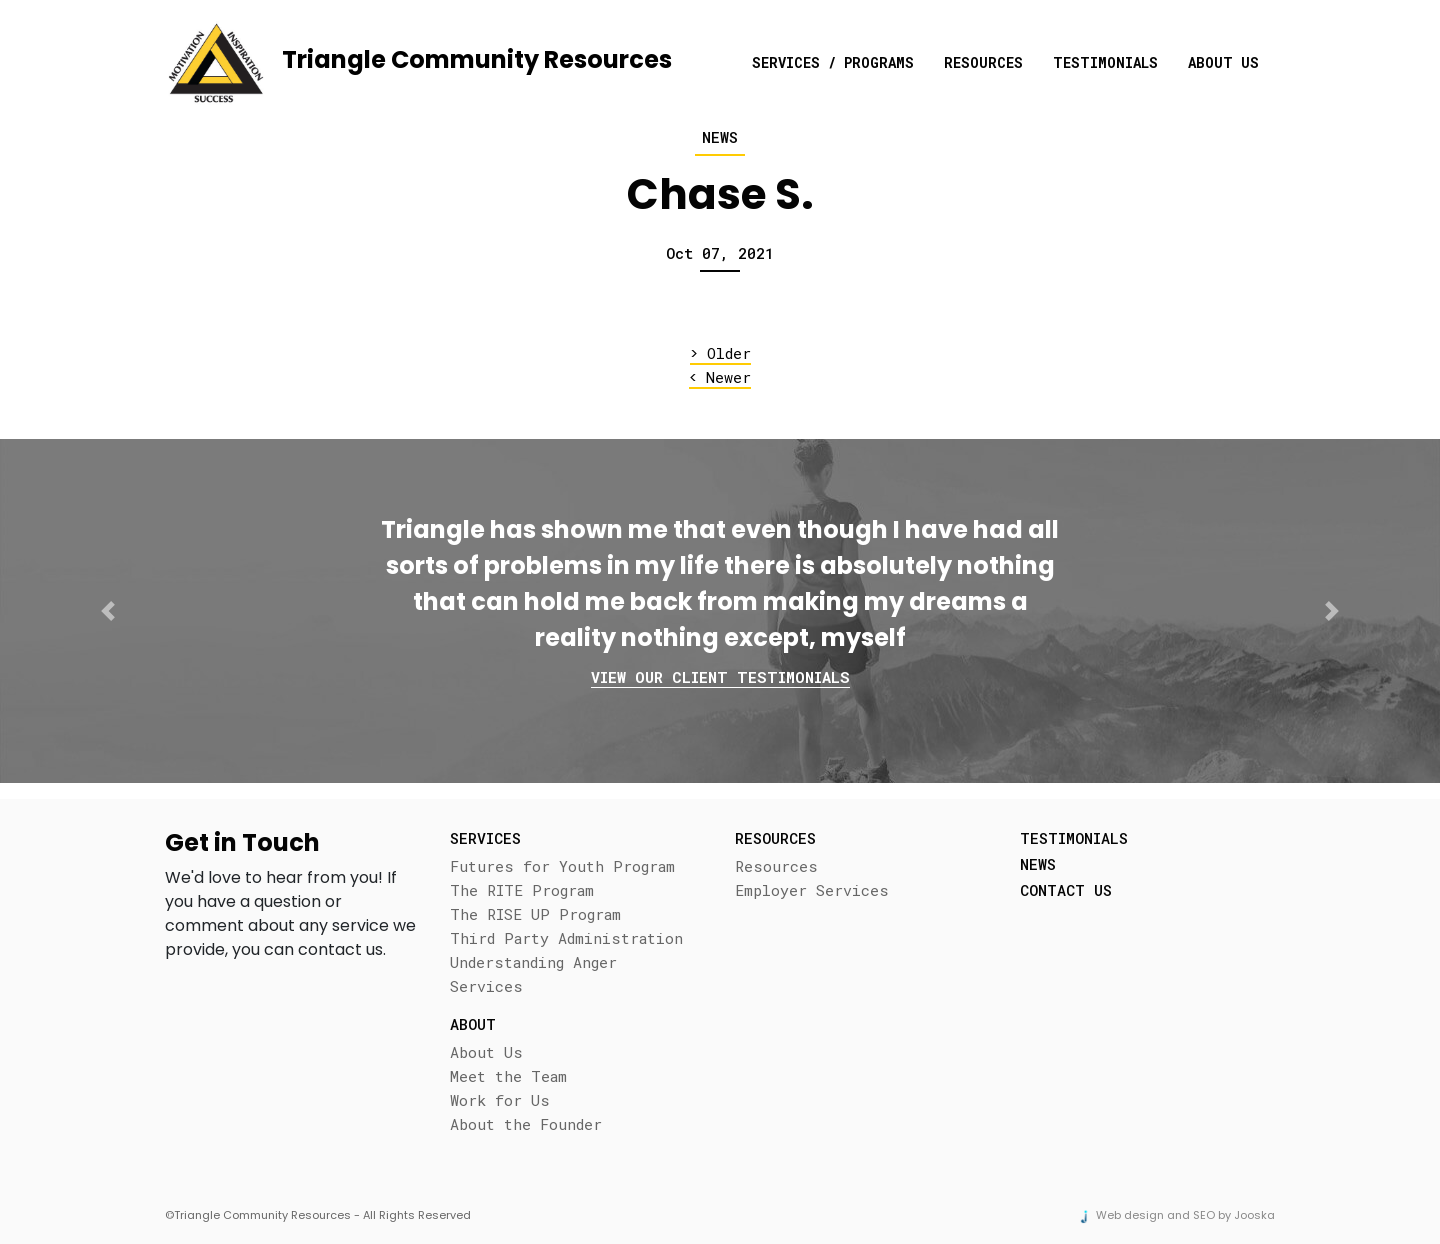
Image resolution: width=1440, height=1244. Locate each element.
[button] (108, 611)
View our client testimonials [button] (720, 677)
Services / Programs (833, 62)
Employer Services (812, 890)
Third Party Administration (566, 938)
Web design (1130, 1215)
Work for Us (500, 1100)
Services (486, 986)
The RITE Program (522, 890)
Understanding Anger (533, 962)
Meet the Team (508, 1076)
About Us (1223, 62)
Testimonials (1105, 62)
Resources (983, 62)
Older (720, 353)
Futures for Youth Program (562, 866)
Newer (720, 377)
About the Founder (526, 1124)
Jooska (1254, 1215)
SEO (1204, 1215)
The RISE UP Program (535, 914)
